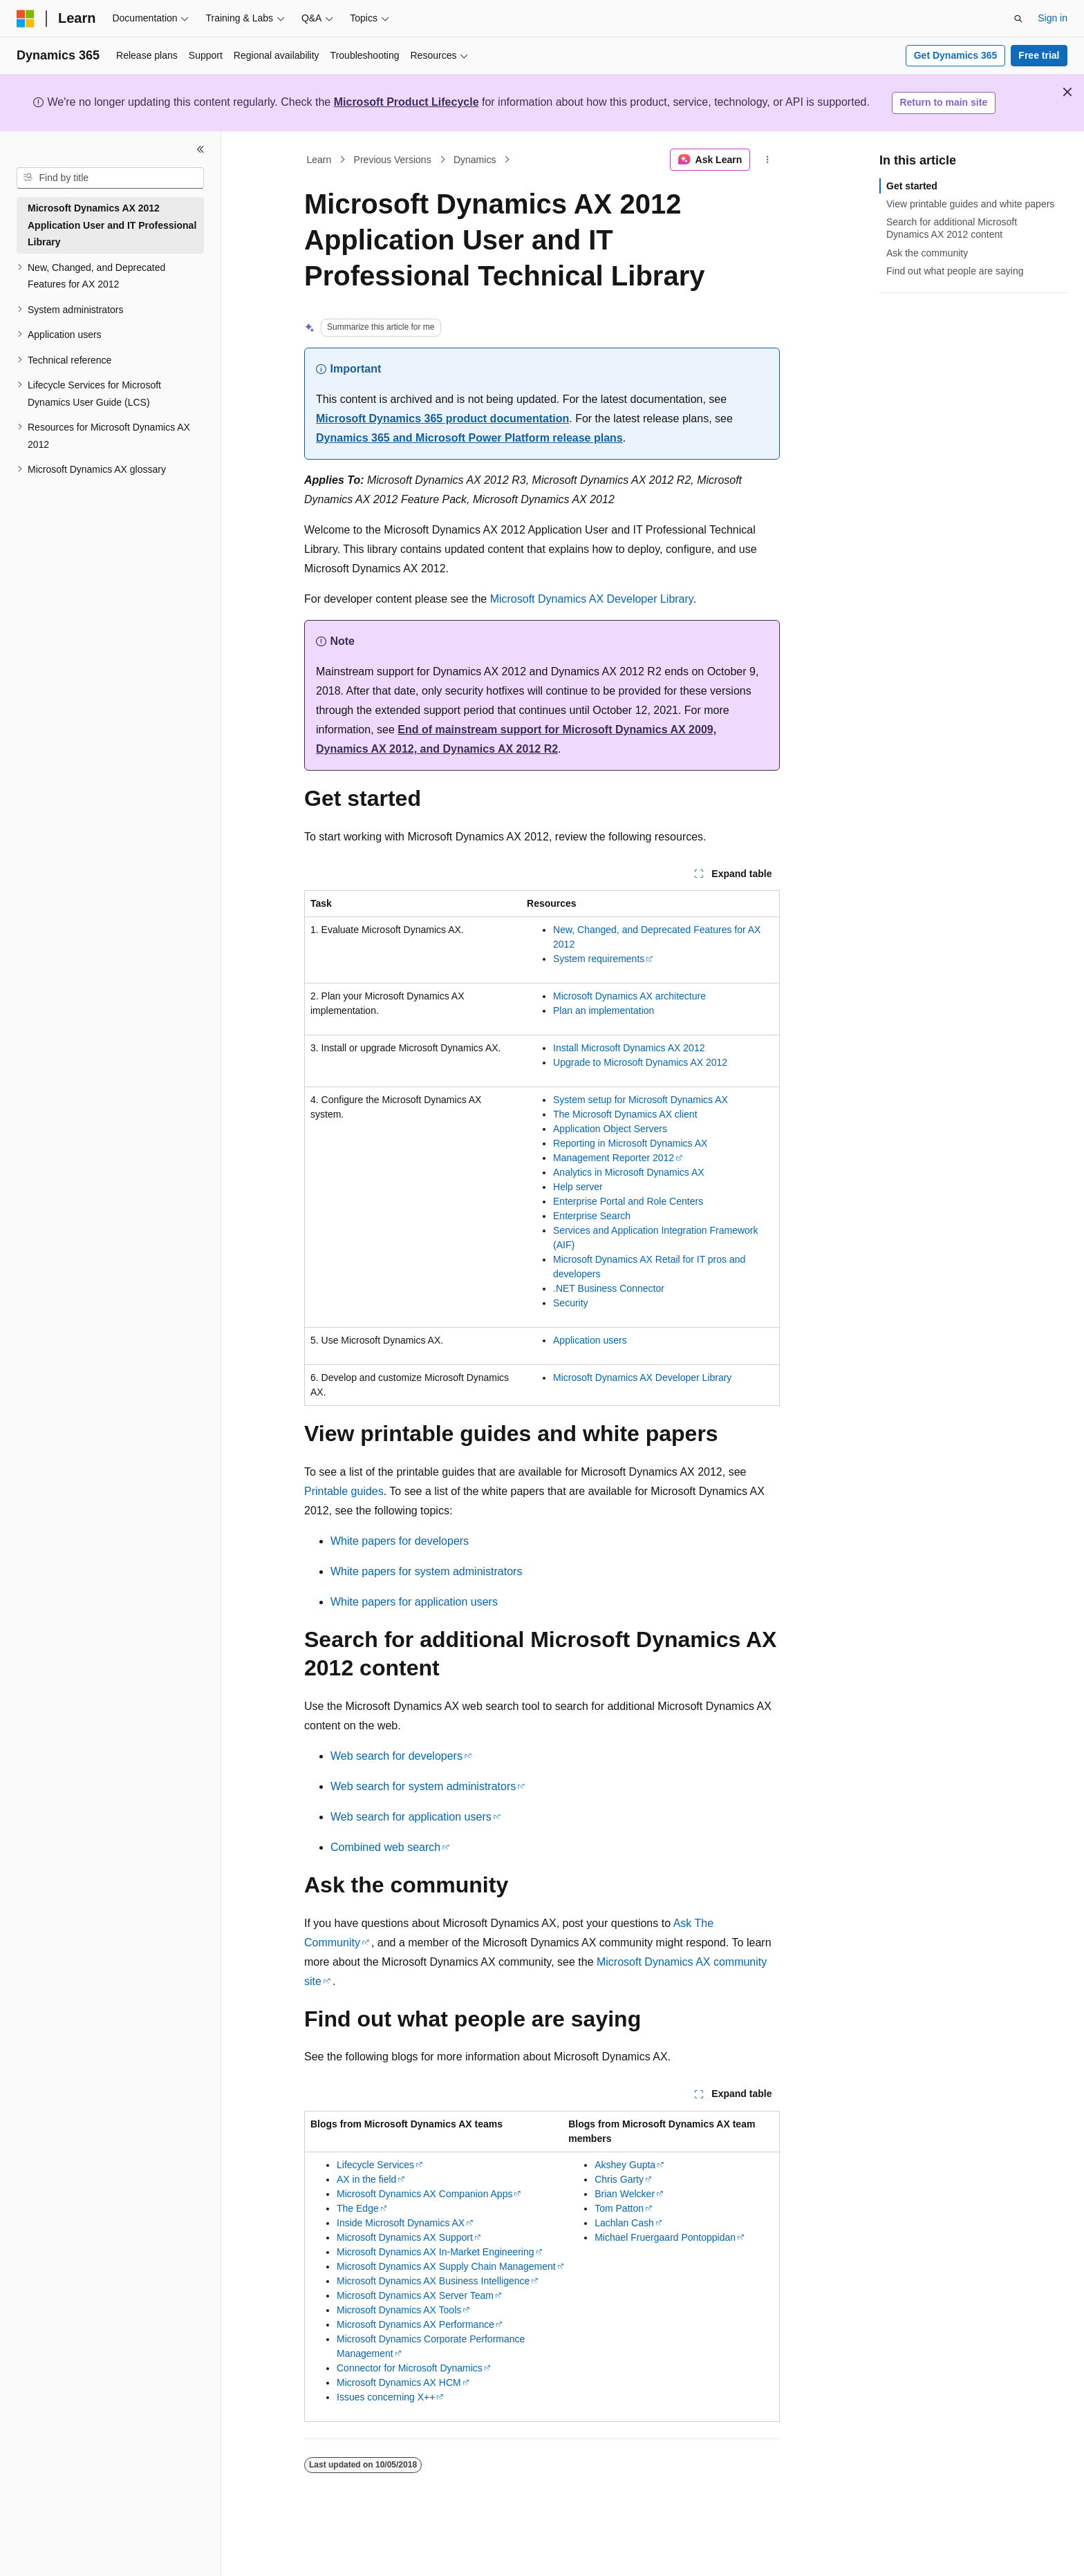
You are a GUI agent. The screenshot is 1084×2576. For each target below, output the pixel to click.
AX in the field (366, 2179)
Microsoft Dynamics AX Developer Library (591, 599)
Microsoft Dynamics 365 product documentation (442, 418)
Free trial (1038, 55)
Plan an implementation (603, 1010)
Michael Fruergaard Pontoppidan (665, 2237)
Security (570, 1302)
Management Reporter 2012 (613, 1157)
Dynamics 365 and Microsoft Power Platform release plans (469, 438)
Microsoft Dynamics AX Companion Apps (424, 2193)
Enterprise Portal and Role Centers (628, 1201)
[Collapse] (200, 149)
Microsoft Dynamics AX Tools (399, 2309)
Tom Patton (619, 2208)
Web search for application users (411, 1817)
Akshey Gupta (625, 2164)
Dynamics (475, 159)
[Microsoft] (26, 19)
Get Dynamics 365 (956, 55)
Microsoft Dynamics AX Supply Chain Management (446, 2266)
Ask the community (927, 252)
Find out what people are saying (954, 270)
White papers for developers (399, 1541)
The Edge (358, 2208)
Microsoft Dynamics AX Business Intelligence (433, 2280)
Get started (911, 185)
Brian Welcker (625, 2193)
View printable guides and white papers (970, 203)
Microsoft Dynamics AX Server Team (415, 2295)
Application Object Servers (610, 1128)
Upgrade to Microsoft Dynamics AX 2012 (640, 1062)
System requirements (598, 958)
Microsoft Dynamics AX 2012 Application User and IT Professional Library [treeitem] (112, 225)
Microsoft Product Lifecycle (406, 102)
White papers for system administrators (426, 1571)
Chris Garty (619, 2179)
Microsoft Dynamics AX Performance (415, 2324)
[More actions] (768, 160)
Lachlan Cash (624, 2222)
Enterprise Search (591, 1215)
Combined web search (385, 1847)
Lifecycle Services (375, 2164)
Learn (319, 159)
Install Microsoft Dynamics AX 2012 (628, 1047)
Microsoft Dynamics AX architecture (629, 996)
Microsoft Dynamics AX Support (405, 2237)
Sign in (1052, 17)
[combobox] (110, 178)
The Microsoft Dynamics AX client (625, 1114)
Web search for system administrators (423, 1786)
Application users (590, 1340)
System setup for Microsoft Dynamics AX (640, 1099)
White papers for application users (414, 1602)
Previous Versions (392, 159)
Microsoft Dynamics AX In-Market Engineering (435, 2251)
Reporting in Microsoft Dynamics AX (630, 1143)
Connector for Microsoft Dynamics (410, 2367)
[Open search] (1018, 18)
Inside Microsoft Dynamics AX (401, 2222)
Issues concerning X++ (386, 2397)
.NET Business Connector (608, 1288)
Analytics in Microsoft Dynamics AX (628, 1172)
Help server (578, 1186)
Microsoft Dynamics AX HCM (399, 2382)
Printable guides (344, 1491)
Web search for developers (396, 1756)
